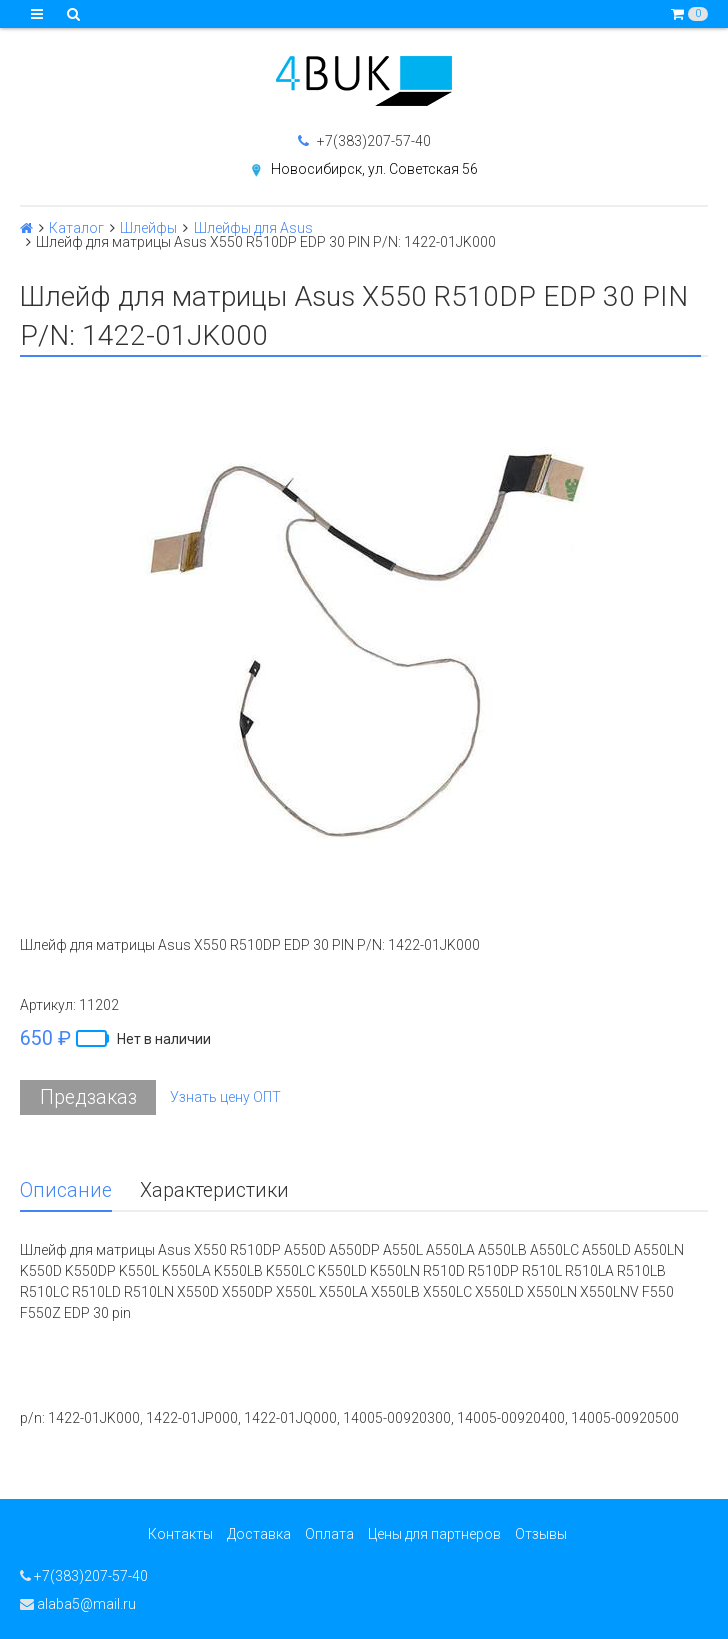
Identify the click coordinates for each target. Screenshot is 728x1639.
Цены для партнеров (434, 1534)
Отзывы (541, 1534)
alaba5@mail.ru (78, 1604)
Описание (66, 1190)
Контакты (180, 1534)
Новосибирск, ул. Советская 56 (374, 169)
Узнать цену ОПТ (225, 1097)
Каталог (76, 228)
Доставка (259, 1534)
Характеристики (214, 1190)
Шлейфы (148, 228)
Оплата (329, 1534)
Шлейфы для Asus (253, 228)
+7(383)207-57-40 (364, 141)
